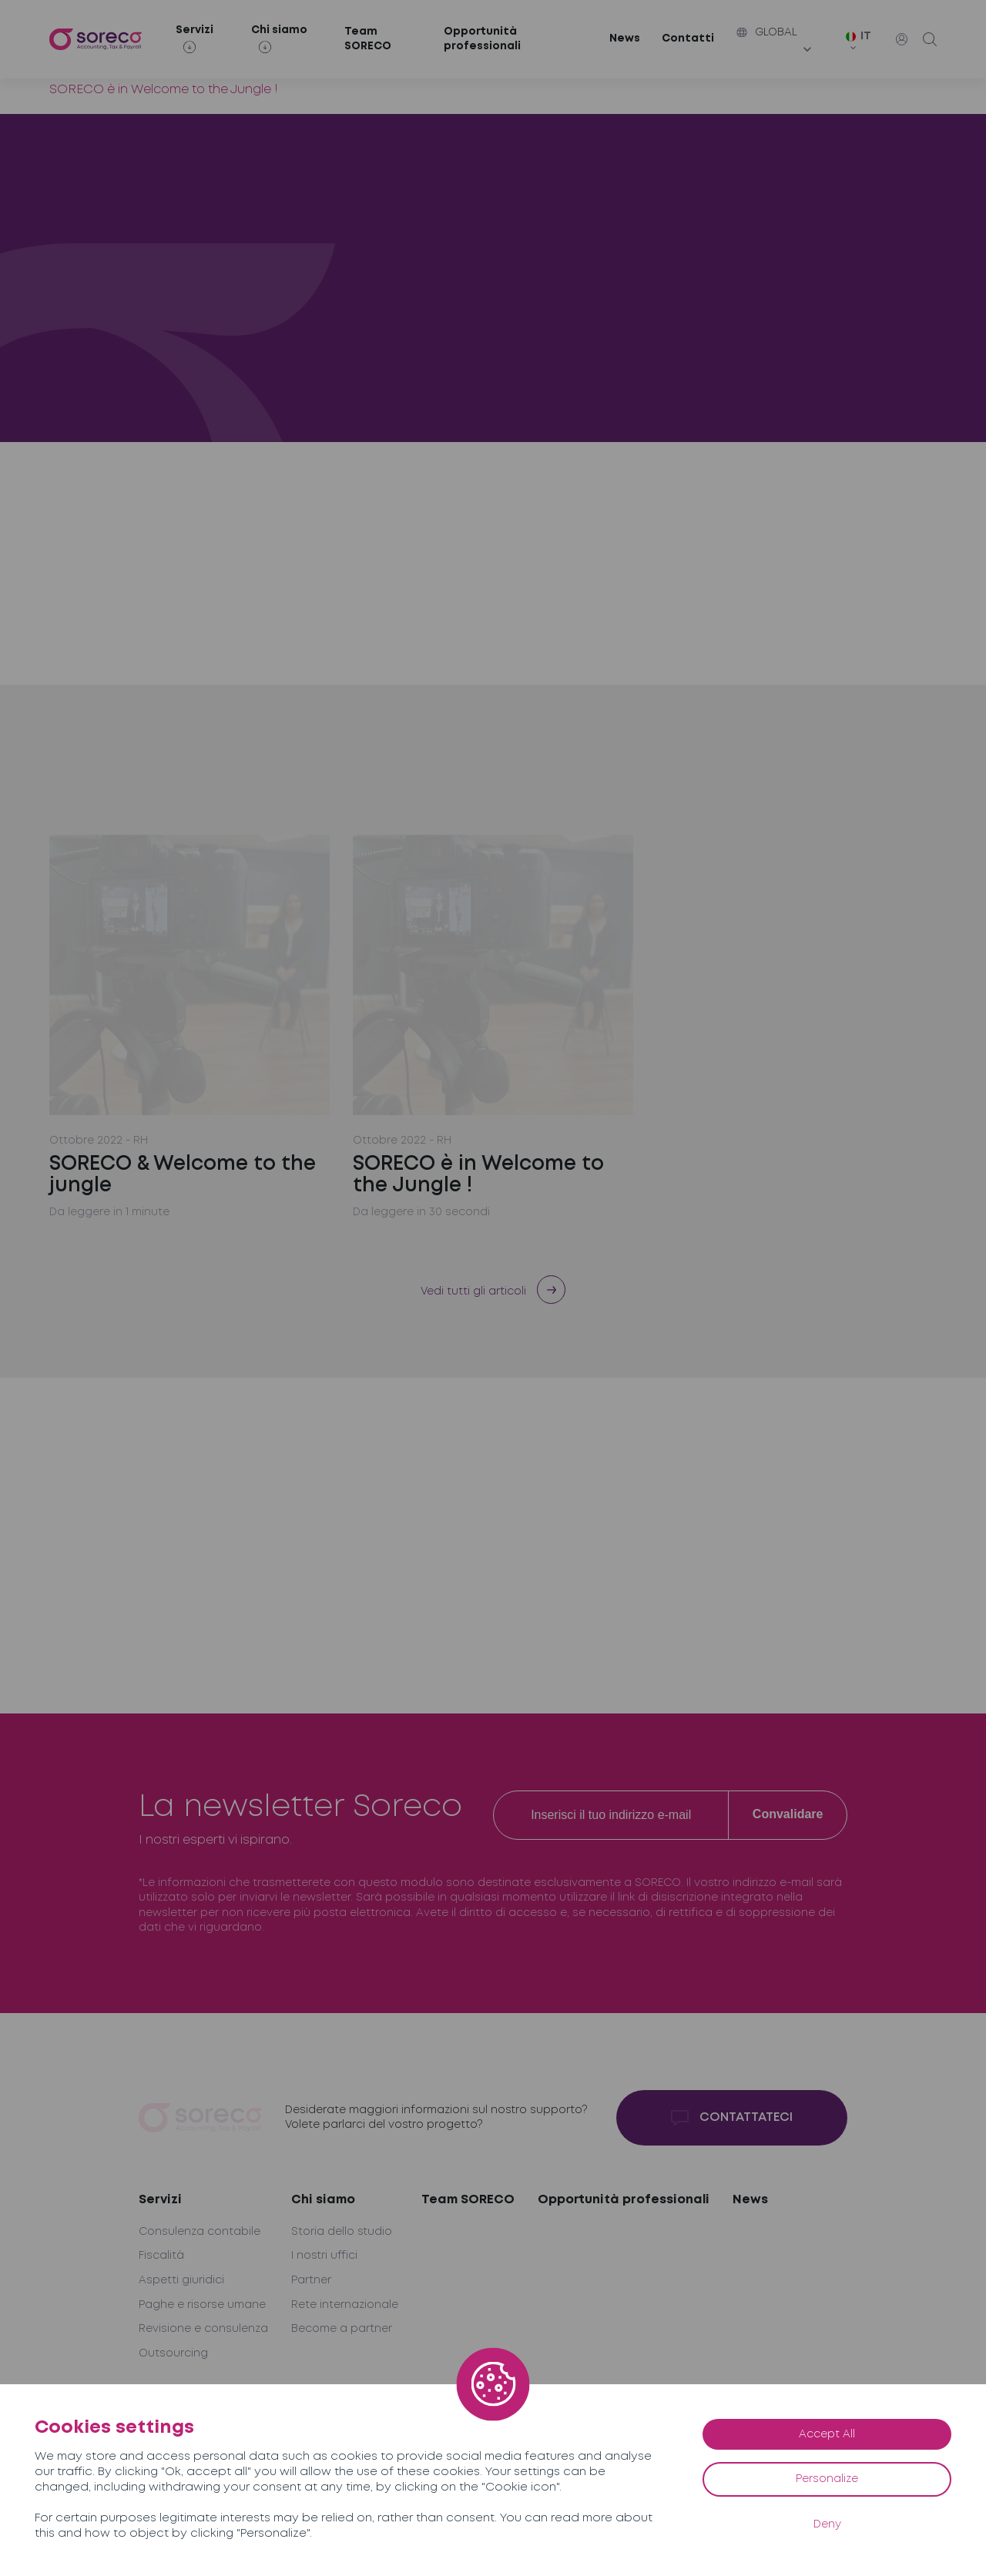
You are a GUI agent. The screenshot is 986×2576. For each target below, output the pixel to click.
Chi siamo (323, 2200)
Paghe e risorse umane (202, 2305)
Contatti (688, 38)
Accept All (827, 2434)
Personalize (827, 2479)
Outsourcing (173, 2353)
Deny (827, 2524)
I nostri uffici (324, 2255)
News (624, 38)
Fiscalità (161, 2255)
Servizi (160, 2200)
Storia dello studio (341, 2231)
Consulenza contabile (199, 2231)
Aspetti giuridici (181, 2280)
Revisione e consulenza (203, 2328)
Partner (311, 2280)
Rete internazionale (344, 2305)
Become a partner (341, 2328)
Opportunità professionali (482, 39)
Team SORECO (367, 39)
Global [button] (766, 32)
